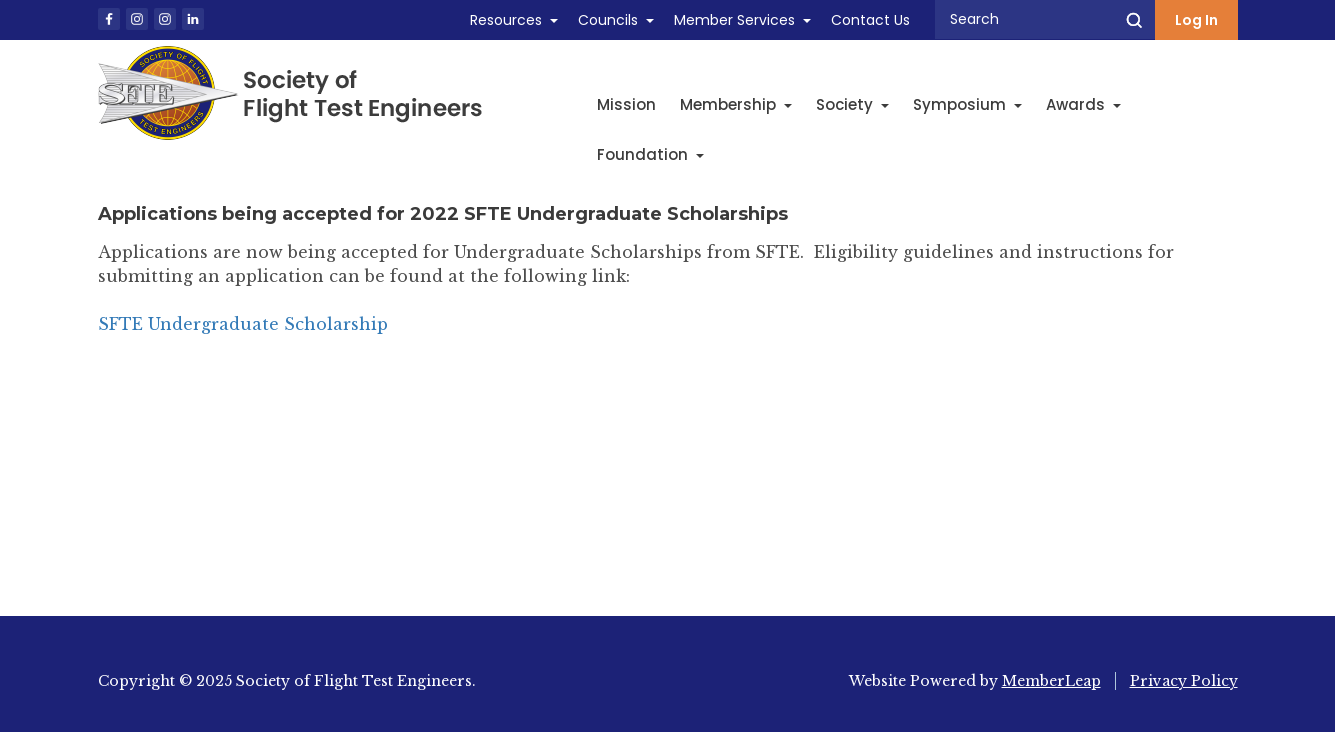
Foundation (650, 154)
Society (852, 104)
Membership (736, 104)
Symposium (967, 104)
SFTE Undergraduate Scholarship (243, 324)
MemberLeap (1051, 681)
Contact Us (870, 20)
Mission (626, 104)
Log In (1196, 20)
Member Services (734, 20)
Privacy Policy (1184, 681)
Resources (506, 20)
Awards (1083, 104)
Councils (608, 20)
